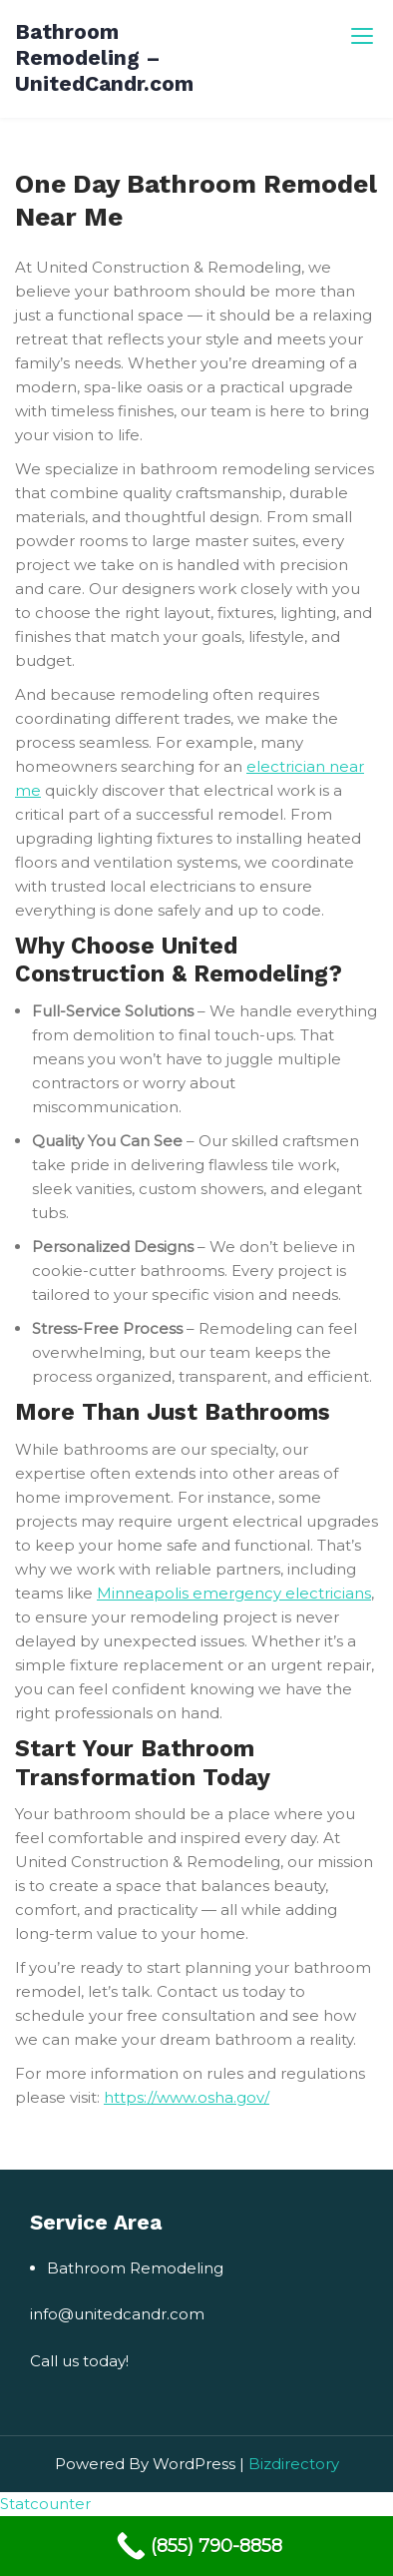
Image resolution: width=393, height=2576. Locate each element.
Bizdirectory (293, 2463)
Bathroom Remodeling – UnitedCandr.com (104, 57)
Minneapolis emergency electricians (234, 1593)
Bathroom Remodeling (135, 2267)
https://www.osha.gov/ (186, 2097)
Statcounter (45, 2503)
